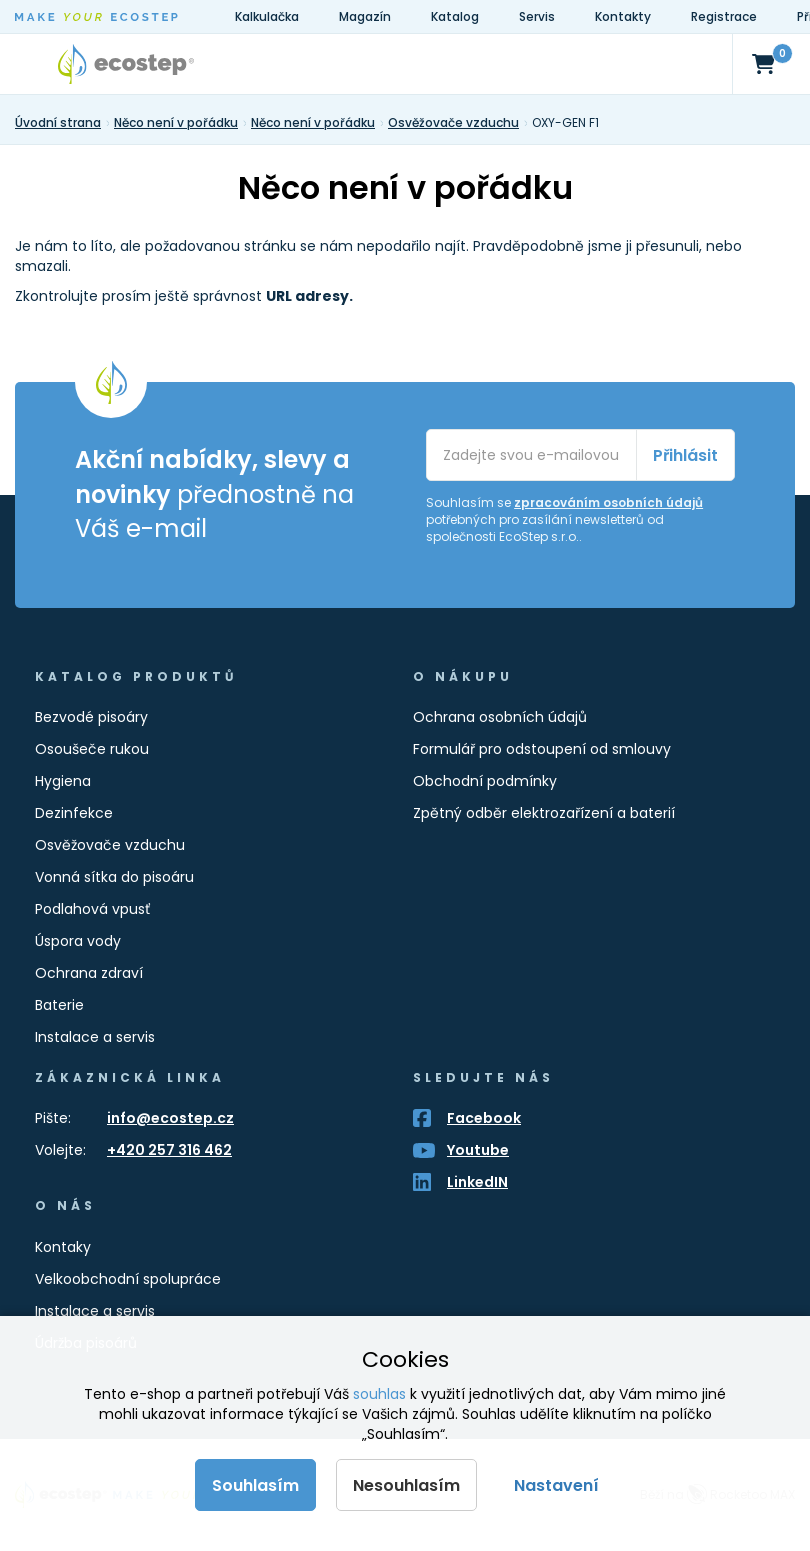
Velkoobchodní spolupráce (128, 1279)
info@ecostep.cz (170, 1118)
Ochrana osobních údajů (500, 717)
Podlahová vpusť (92, 909)
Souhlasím (255, 1485)
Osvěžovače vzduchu (110, 845)
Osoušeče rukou (92, 749)
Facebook (484, 1118)
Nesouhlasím (406, 1485)
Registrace (724, 16)
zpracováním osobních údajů (608, 502)
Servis (537, 16)
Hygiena (63, 781)
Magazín (365, 16)
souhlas (379, 1394)
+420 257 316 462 (169, 1150)
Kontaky (63, 1247)
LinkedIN (477, 1182)
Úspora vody (78, 941)
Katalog (455, 16)
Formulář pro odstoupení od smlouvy (542, 749)
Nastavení (556, 1485)
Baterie (59, 1005)
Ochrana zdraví (89, 973)
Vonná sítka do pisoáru (114, 877)
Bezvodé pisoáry (91, 717)
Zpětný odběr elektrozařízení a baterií (544, 813)
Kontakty (623, 16)
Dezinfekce (74, 813)
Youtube (478, 1150)
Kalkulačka (267, 16)
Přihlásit (685, 455)
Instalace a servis (95, 1037)
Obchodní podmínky (485, 781)
